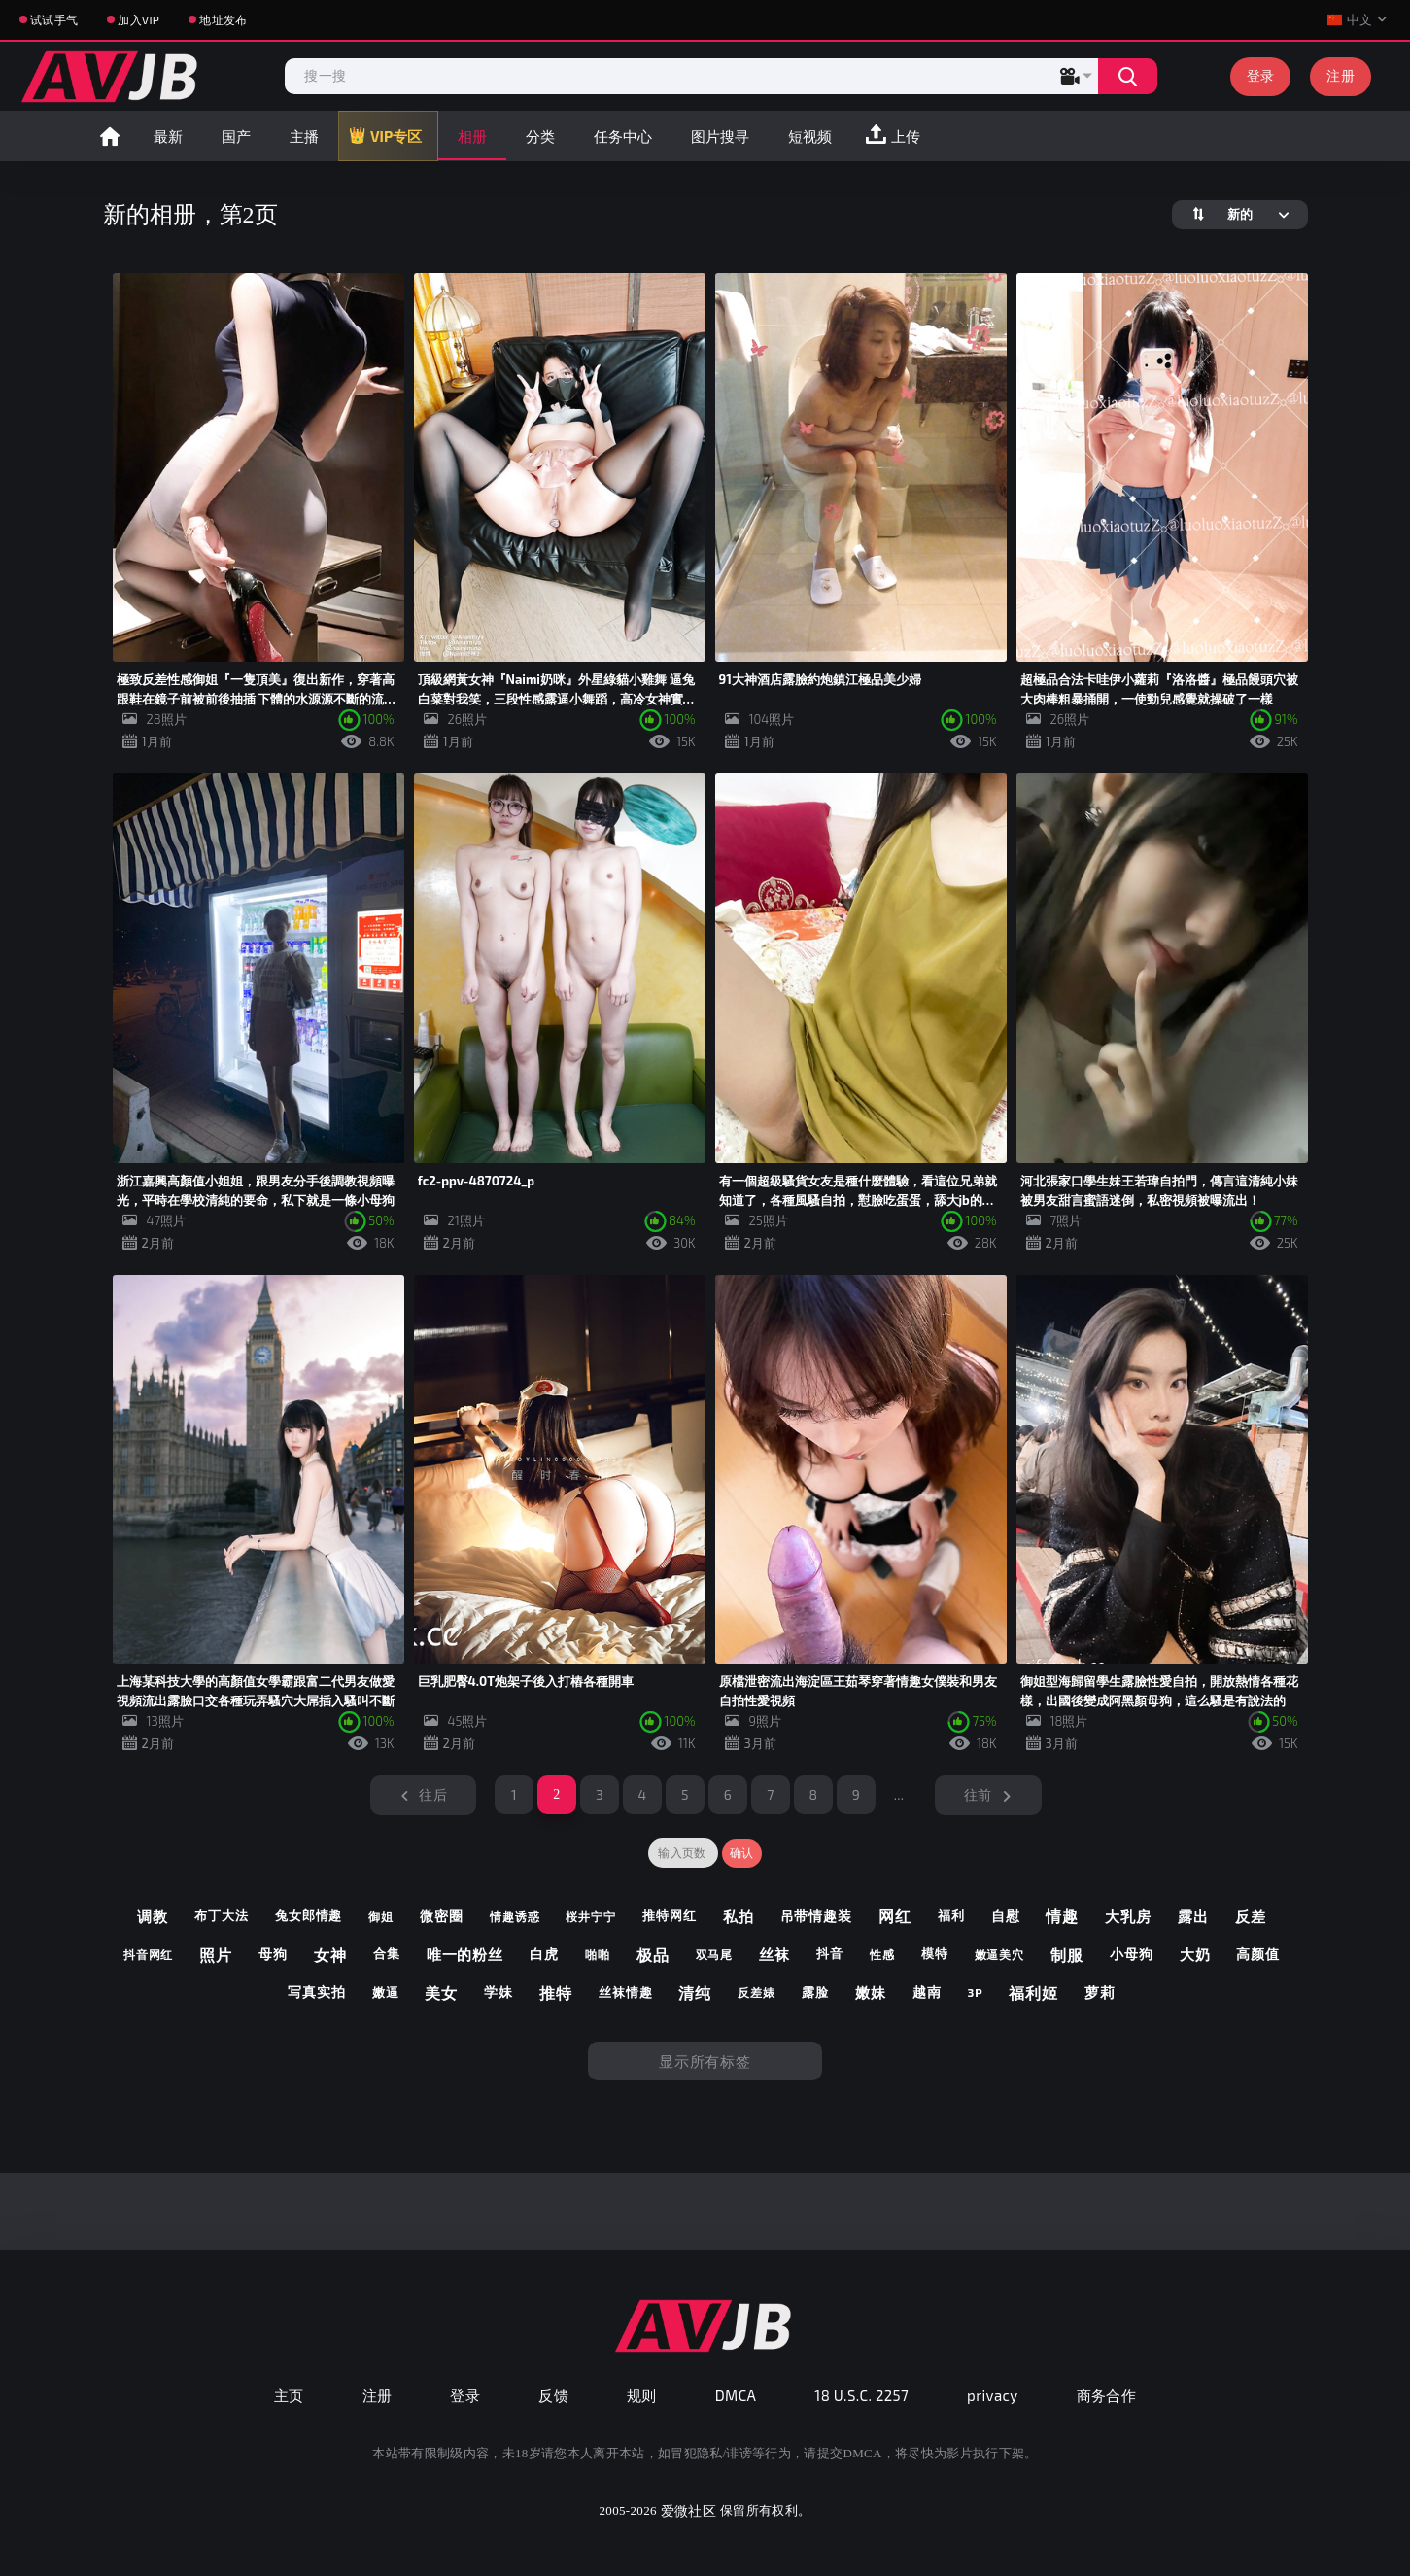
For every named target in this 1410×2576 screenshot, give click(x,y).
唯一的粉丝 (465, 1954)
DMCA (736, 2395)
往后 (433, 1794)
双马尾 (715, 1954)
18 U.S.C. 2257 (861, 2395)
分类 (540, 136)
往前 (978, 1794)
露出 (1193, 1916)
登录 (1261, 75)
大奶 (1195, 1954)
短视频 (810, 136)
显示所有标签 (705, 2061)
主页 (289, 2395)
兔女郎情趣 (309, 1915)
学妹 (498, 1992)
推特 (555, 1992)
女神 (330, 1954)
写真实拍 (317, 1992)
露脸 (815, 1992)
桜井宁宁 (591, 1916)
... (899, 1794)
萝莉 (1100, 1992)
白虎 (544, 1954)
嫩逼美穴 (1000, 1954)
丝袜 (774, 1954)
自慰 (1005, 1916)
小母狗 (1131, 1954)
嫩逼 (385, 1992)
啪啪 (597, 1954)
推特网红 (669, 1915)
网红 (894, 1915)
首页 (110, 136)
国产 (236, 136)
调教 (152, 1916)
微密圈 (442, 1916)
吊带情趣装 (816, 1916)
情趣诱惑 (515, 1916)
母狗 (273, 1954)
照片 (215, 1954)
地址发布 (223, 19)
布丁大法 (221, 1915)
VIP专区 (396, 136)
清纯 (694, 1992)
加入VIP (138, 19)
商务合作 (1107, 2395)
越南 (927, 1992)
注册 (1340, 75)
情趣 (1062, 1915)
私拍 (738, 1916)
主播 (304, 136)
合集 (386, 1953)
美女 (441, 1992)
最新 (168, 136)
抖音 (829, 1953)
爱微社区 (688, 2510)
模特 (934, 1953)
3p (974, 1992)
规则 (642, 2395)
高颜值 (1258, 1954)
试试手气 (54, 19)
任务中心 (623, 136)
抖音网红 (148, 1954)
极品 (653, 1954)
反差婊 (756, 1992)
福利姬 (1033, 1992)
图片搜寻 (720, 136)
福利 (951, 1915)
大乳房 (1128, 1916)
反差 (1250, 1916)
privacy (992, 2395)
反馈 (553, 2395)
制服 (1066, 1954)
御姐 (381, 1916)
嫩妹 (870, 1992)
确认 (742, 1853)
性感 (882, 1954)
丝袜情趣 (626, 1992)
